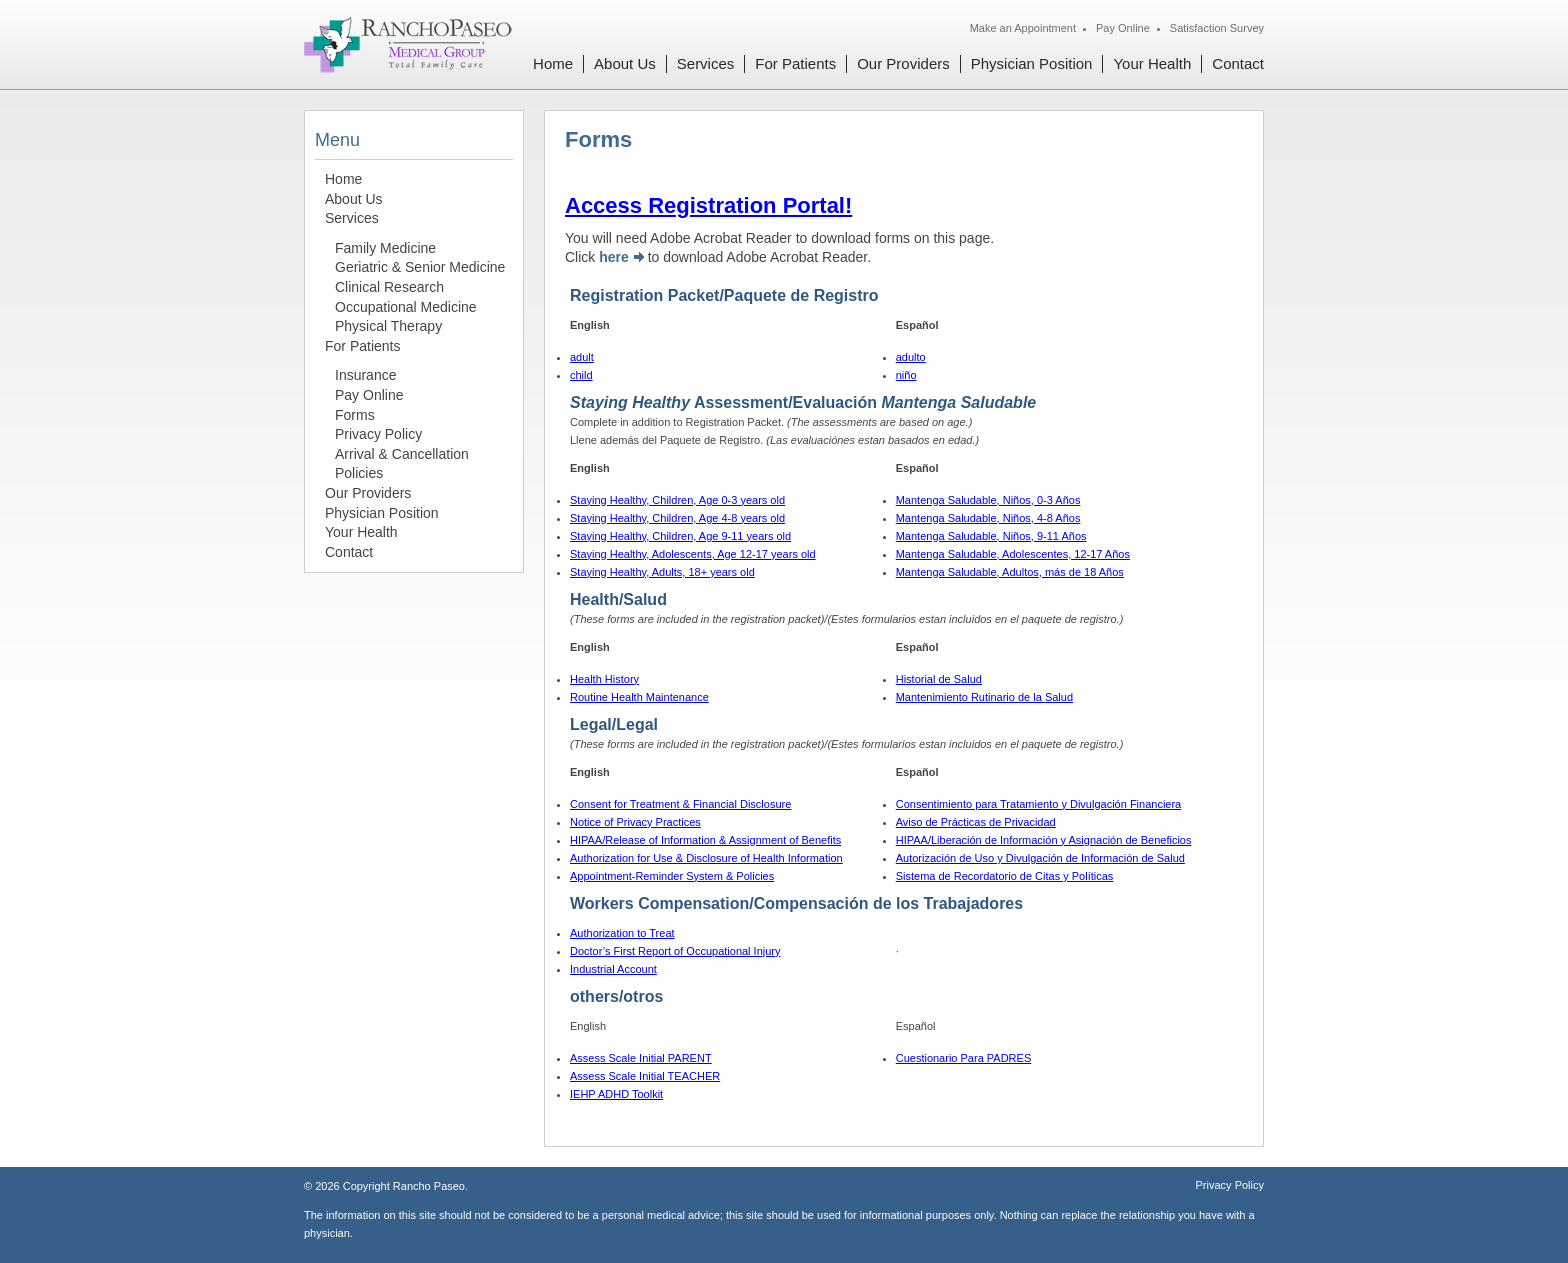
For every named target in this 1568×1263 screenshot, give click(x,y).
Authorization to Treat (622, 933)
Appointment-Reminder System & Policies (672, 876)
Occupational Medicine (406, 307)
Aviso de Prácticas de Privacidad (976, 822)
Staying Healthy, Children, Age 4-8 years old (677, 518)
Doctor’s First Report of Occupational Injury (675, 951)
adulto (911, 357)
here (614, 257)
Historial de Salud (939, 679)
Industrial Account (613, 969)
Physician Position (1032, 63)
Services (706, 63)
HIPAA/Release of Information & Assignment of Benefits (705, 840)
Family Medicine (385, 248)
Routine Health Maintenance (639, 697)
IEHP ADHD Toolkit (616, 1094)
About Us (625, 63)
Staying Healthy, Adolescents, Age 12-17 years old (693, 554)
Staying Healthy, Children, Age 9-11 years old (680, 536)
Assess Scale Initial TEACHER (645, 1076)
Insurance (365, 375)
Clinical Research (389, 287)
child (581, 375)
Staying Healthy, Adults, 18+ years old (662, 572)
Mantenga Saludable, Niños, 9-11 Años (991, 536)
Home (553, 63)
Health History (604, 679)
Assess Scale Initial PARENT (641, 1058)
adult (582, 357)
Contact (1238, 63)
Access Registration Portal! (708, 205)
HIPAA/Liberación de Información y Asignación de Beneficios (1044, 840)
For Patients (795, 63)
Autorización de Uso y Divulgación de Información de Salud (1040, 858)
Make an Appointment (1023, 28)
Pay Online (1123, 28)
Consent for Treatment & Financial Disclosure (680, 804)
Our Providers (903, 63)
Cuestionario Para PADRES (964, 1058)
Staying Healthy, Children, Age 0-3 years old (677, 500)
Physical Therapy (388, 326)
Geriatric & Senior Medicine (420, 267)
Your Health (1152, 63)
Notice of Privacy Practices (635, 822)
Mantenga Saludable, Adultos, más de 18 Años (1010, 572)
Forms (355, 415)
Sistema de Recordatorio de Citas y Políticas (1005, 876)
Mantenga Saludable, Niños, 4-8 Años (988, 518)
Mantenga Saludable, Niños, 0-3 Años (988, 500)
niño (906, 375)
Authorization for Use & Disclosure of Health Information (706, 858)
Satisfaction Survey (1217, 28)
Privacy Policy (378, 434)
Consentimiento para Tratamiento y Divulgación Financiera (1039, 804)
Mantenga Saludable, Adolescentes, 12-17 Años (1013, 554)
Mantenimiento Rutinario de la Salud (984, 697)
